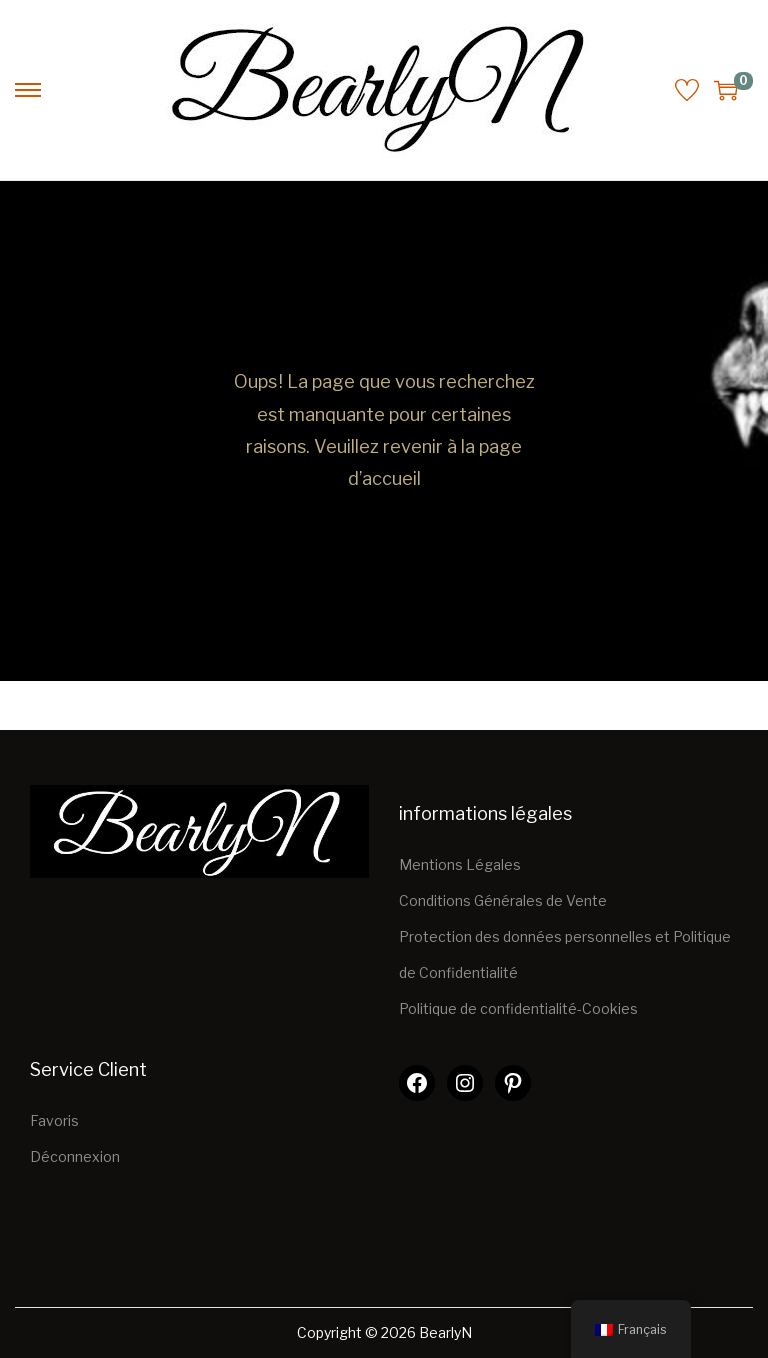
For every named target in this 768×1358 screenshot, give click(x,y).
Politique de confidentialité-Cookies (518, 1008)
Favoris (54, 1120)
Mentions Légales (460, 864)
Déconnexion (75, 1156)
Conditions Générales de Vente (503, 900)
